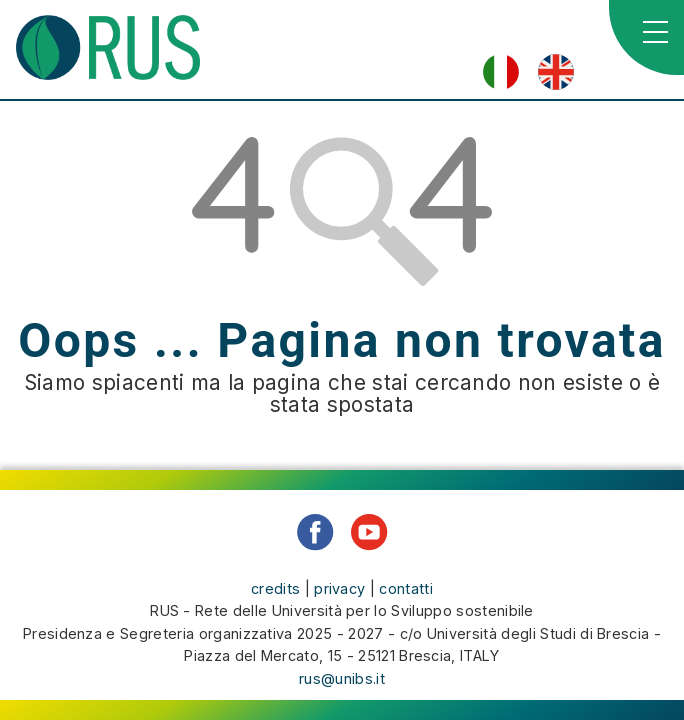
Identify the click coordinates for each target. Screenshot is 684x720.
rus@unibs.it (342, 678)
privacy (339, 588)
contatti (406, 588)
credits (275, 588)
